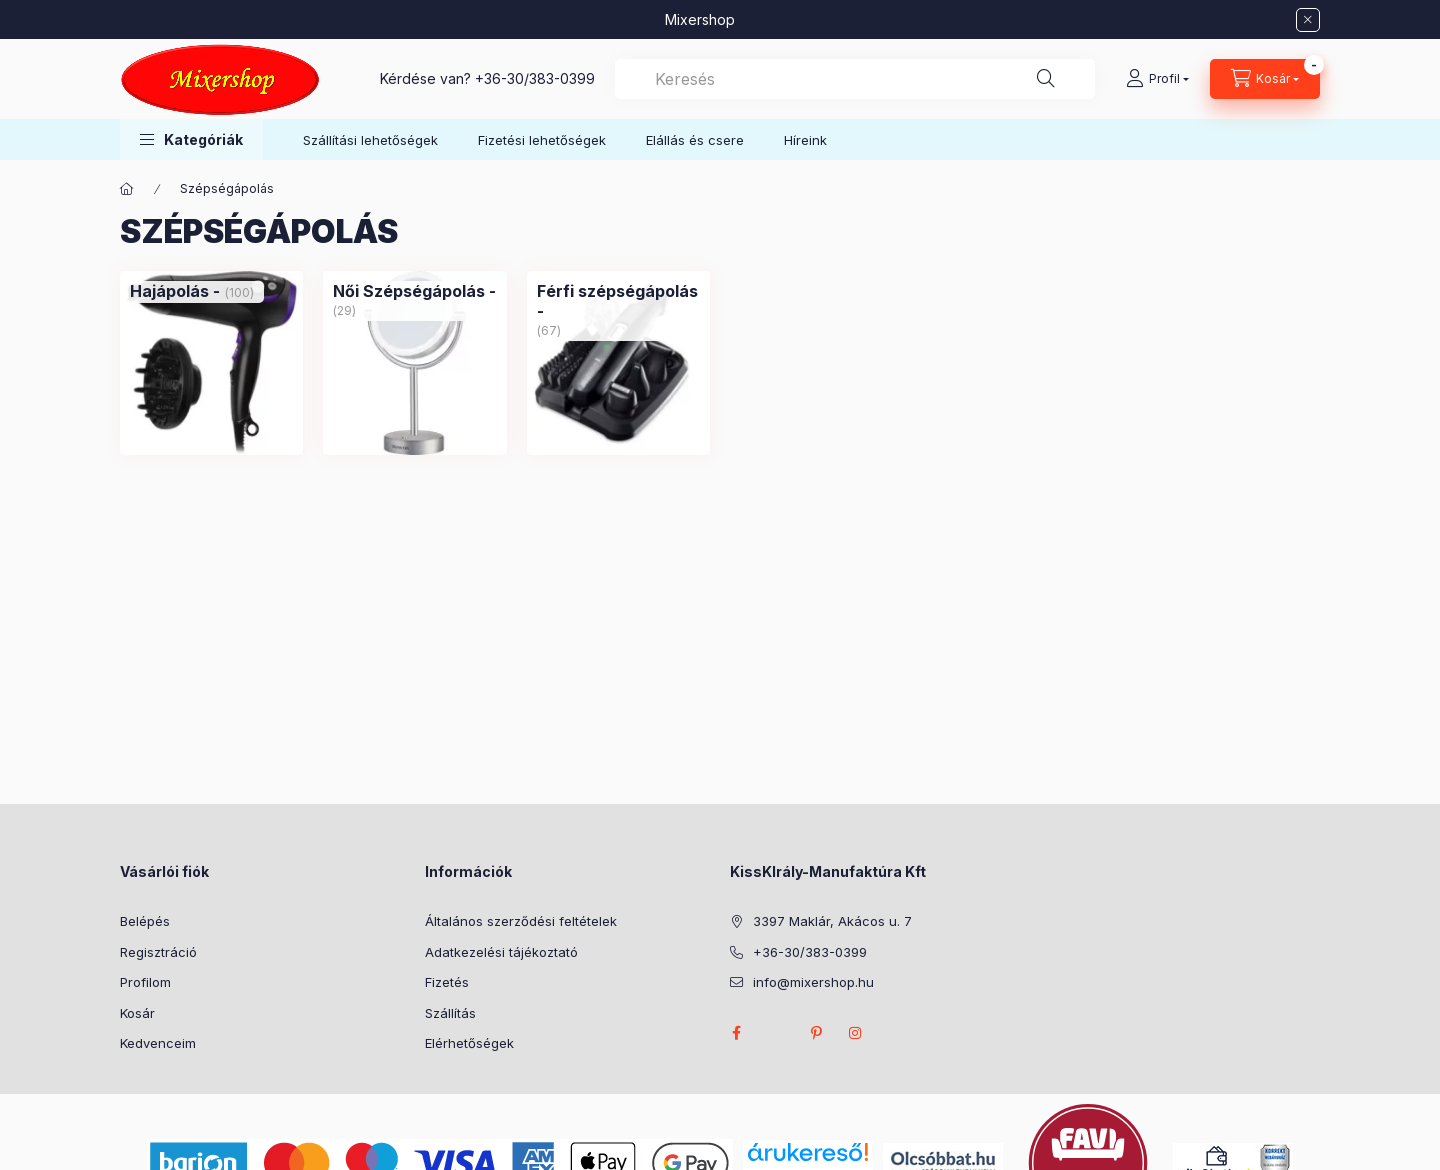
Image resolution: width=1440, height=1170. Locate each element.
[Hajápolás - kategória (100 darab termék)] (175, 291)
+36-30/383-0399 (535, 78)
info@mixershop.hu (813, 982)
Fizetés (447, 982)
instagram (856, 1033)
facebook (736, 1033)
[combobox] (855, 79)
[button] (191, 139)
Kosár (137, 1013)
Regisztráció (158, 952)
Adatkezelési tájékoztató (501, 952)
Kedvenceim (158, 1043)
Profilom (145, 982)
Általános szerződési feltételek (521, 921)
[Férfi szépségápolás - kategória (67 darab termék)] (618, 301)
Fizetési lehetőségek (542, 140)
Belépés (145, 921)
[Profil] (1157, 79)
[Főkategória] (127, 189)
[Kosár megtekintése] (1265, 79)
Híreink (805, 140)
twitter (776, 1033)
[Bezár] (1308, 20)
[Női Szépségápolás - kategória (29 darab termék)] (414, 291)
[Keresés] (1046, 79)
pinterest (816, 1033)
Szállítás (450, 1013)
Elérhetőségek (469, 1043)
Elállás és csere (695, 140)
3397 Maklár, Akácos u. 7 (832, 921)
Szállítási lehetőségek (370, 140)
